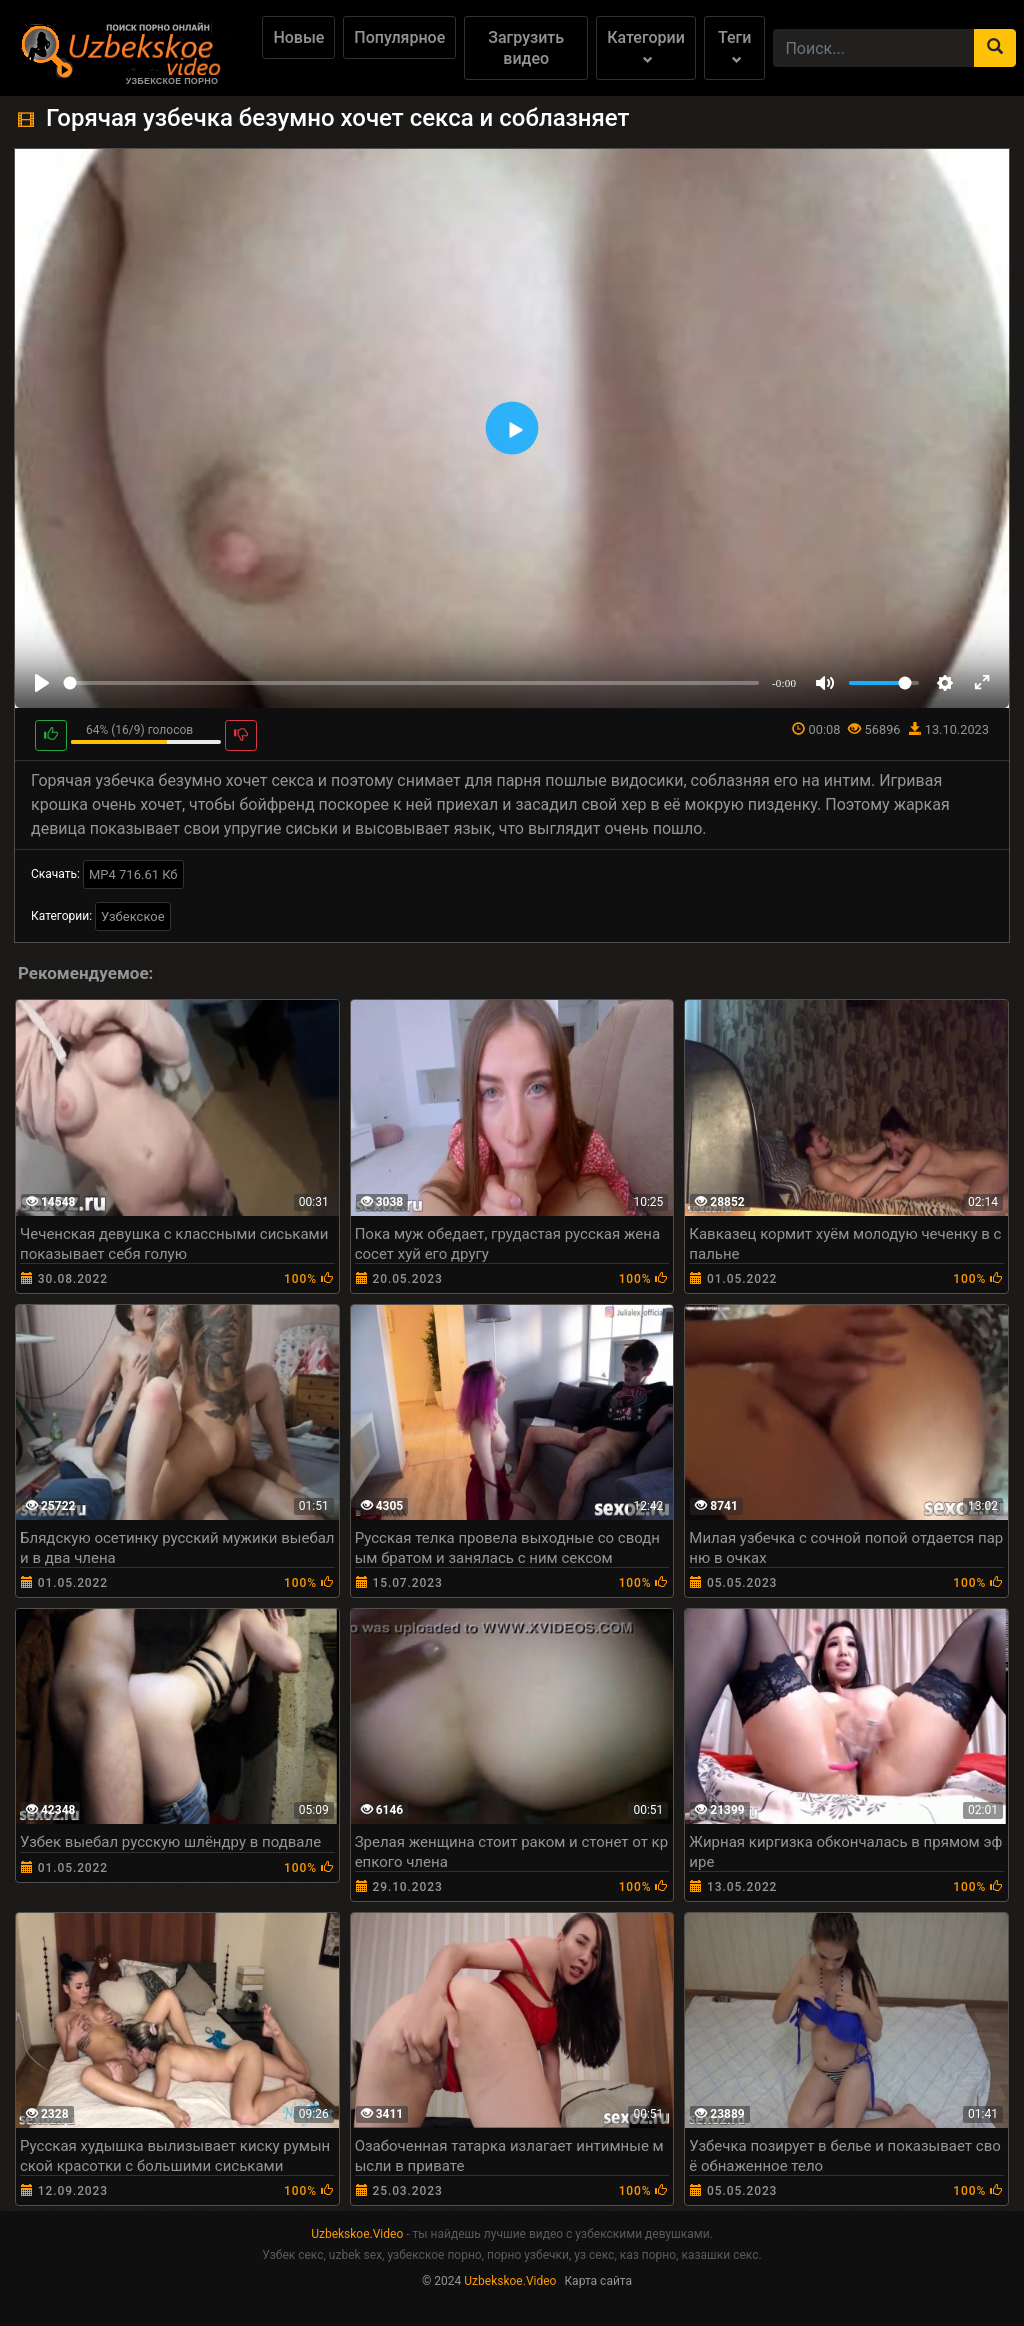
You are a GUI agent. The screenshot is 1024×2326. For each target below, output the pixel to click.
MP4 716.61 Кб (133, 874)
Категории (646, 46)
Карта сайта (598, 2281)
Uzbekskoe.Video (357, 2234)
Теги (734, 46)
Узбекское (133, 916)
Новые (298, 37)
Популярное (399, 37)
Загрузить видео (526, 48)
